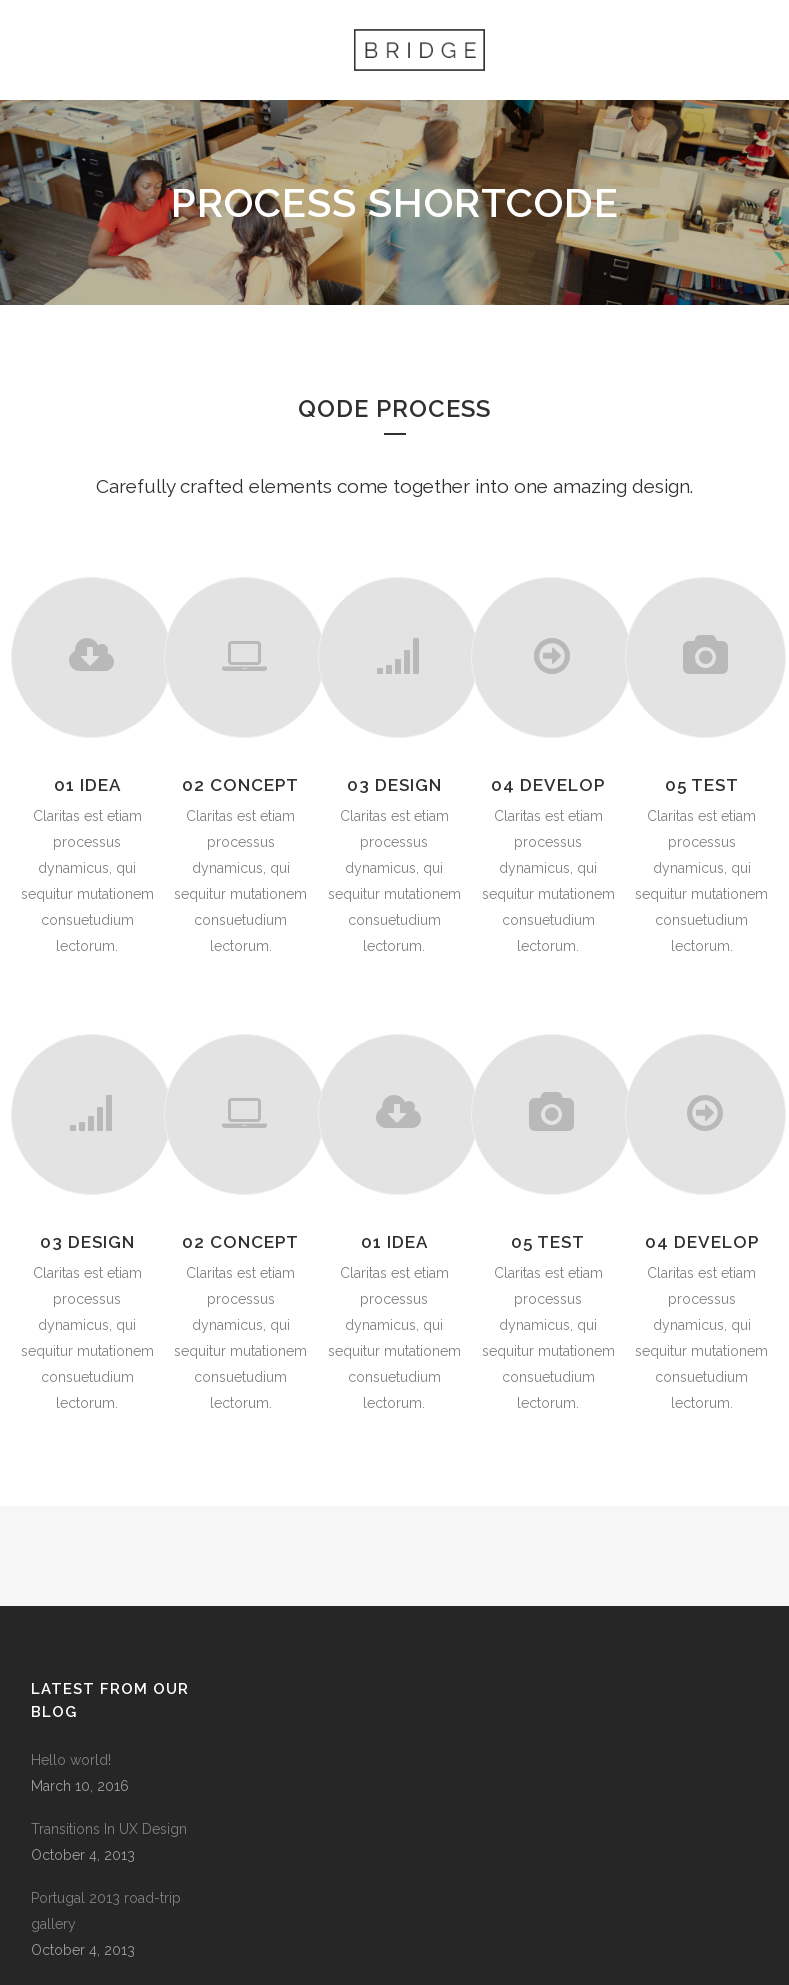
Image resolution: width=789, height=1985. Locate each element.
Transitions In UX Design (109, 1829)
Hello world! (71, 1760)
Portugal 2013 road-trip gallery (106, 1911)
